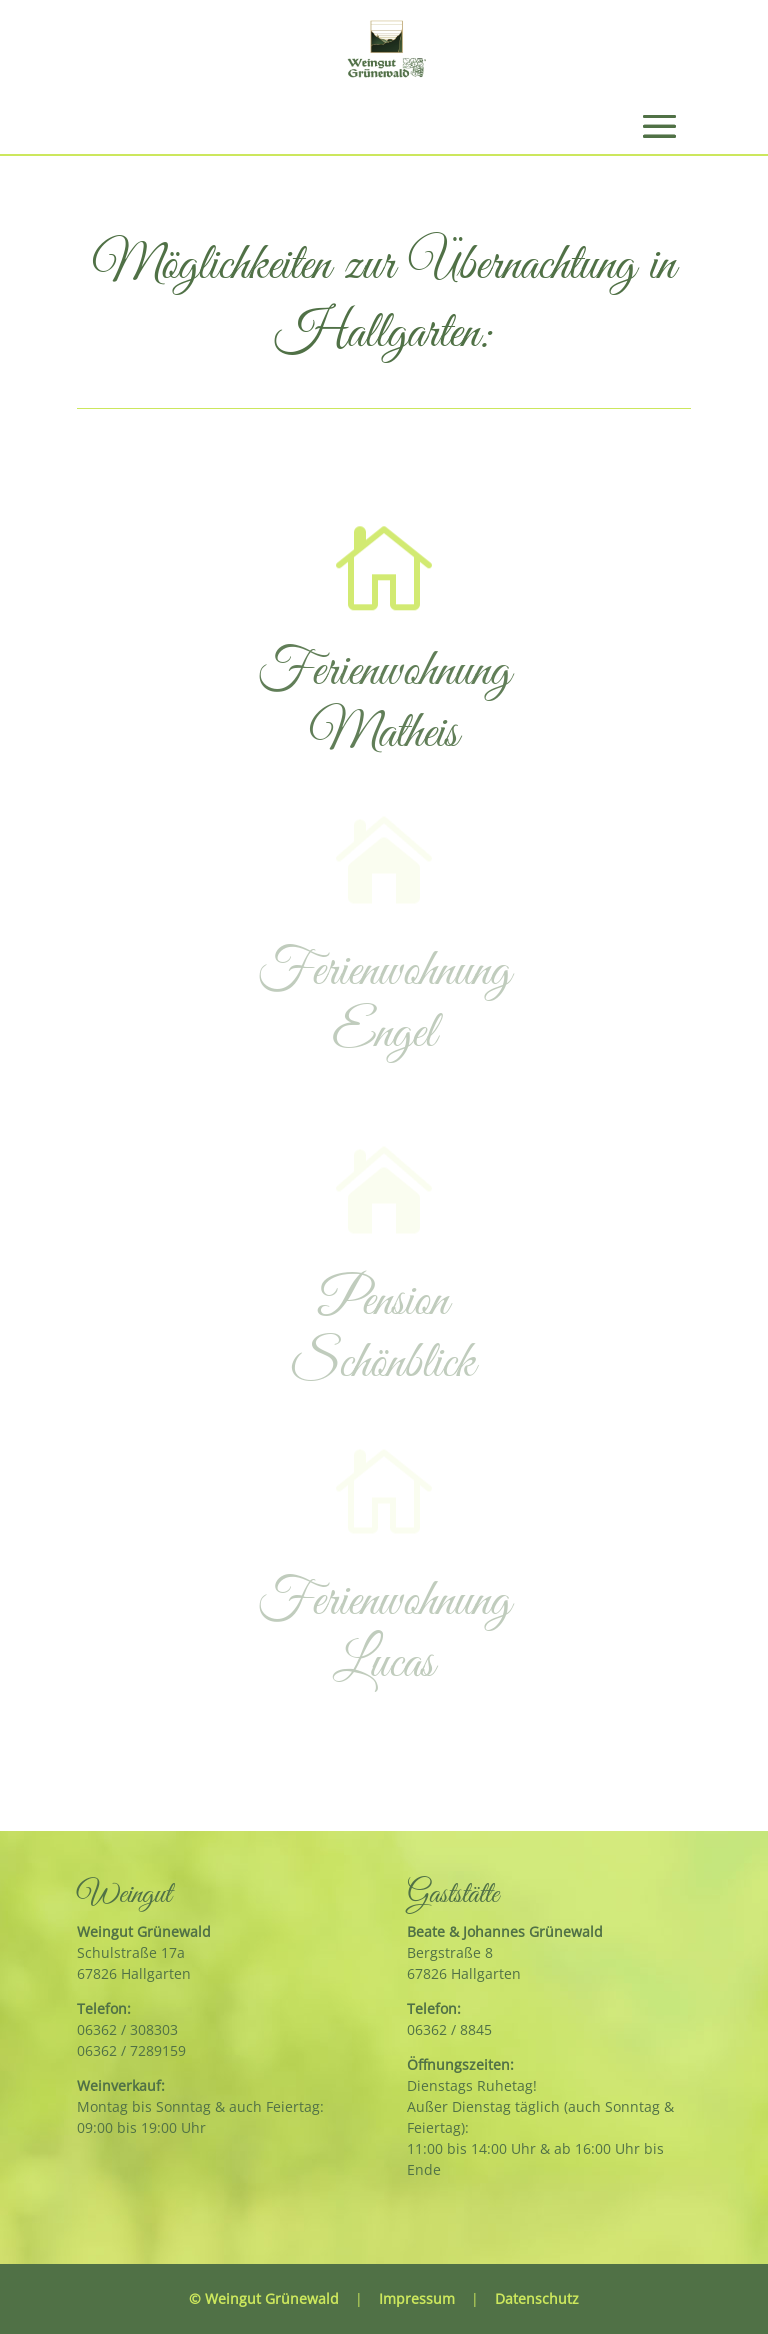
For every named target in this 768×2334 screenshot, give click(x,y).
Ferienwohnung (383, 672)
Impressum (417, 2298)
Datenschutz (537, 2298)
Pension (383, 1302)
